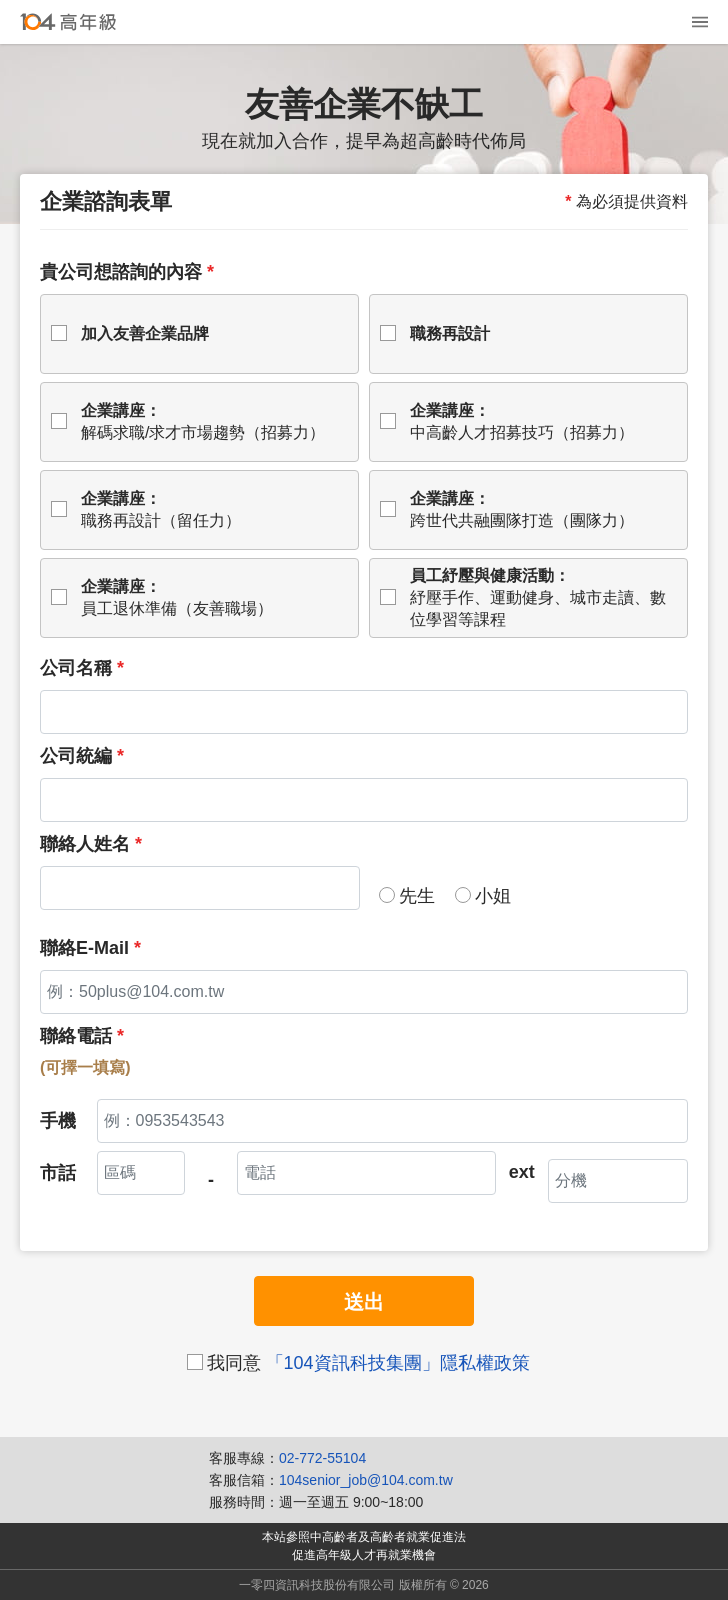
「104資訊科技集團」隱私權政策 (398, 1363)
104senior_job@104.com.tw (366, 1480)
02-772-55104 (322, 1458)
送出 (364, 1302)
